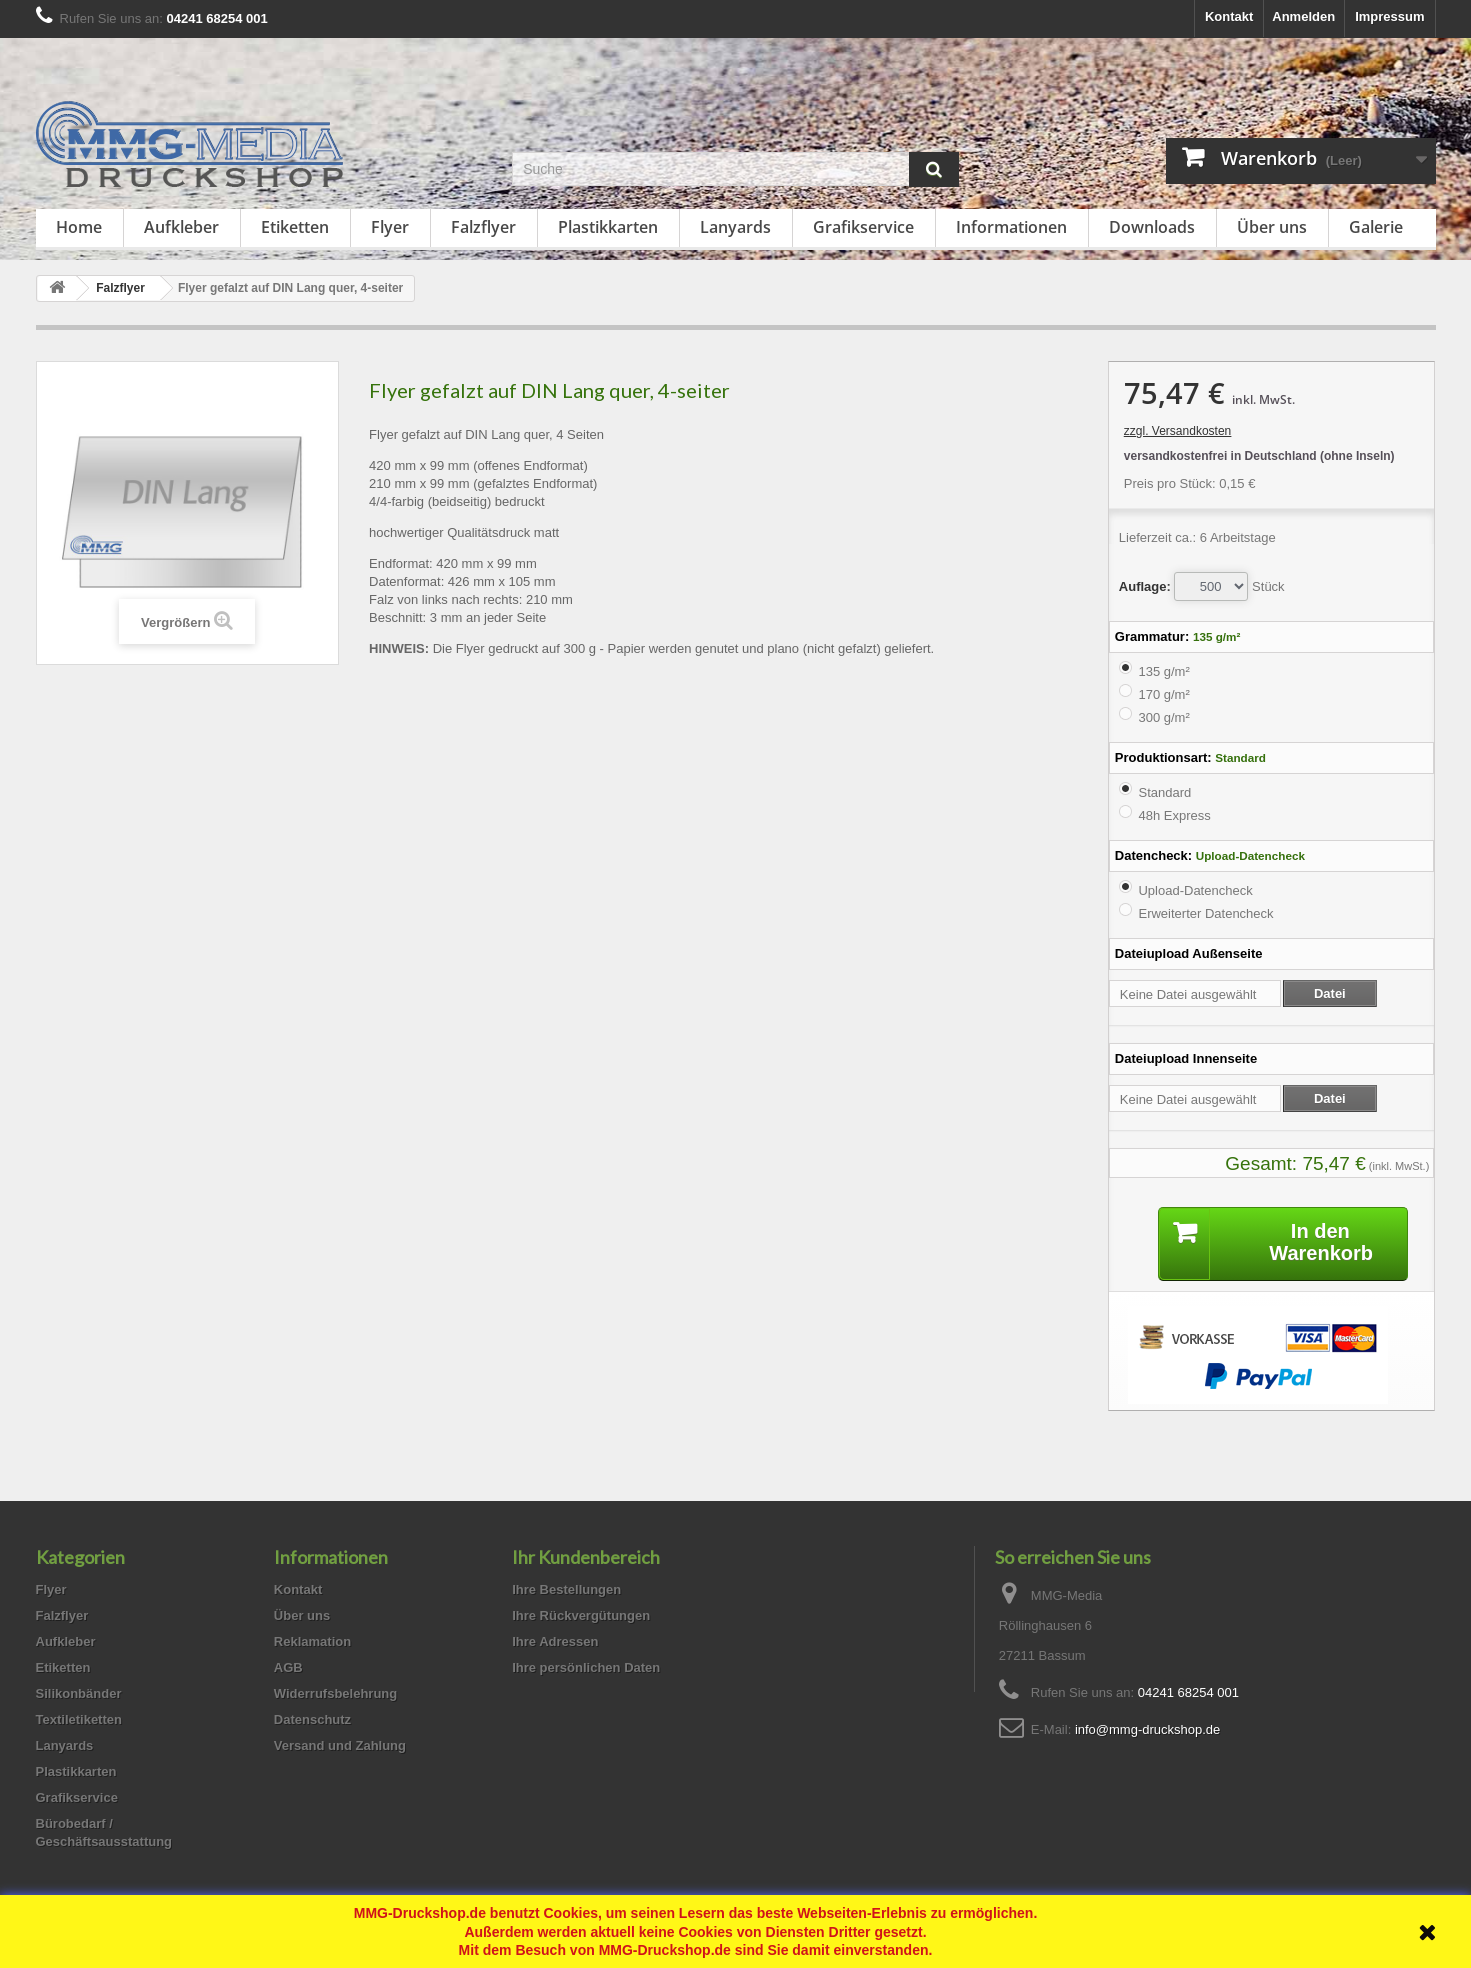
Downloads (1152, 227)
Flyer (390, 227)
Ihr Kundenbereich (586, 1557)
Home (79, 227)
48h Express (1174, 815)
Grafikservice (863, 227)
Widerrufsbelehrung (335, 1693)
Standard (1164, 792)
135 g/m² (1163, 671)
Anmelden (1303, 16)
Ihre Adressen (555, 1641)
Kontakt (1229, 16)
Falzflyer (483, 227)
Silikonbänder (79, 1693)
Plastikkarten (608, 227)
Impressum (1389, 16)
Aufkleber (181, 227)
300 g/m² (1163, 717)
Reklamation (312, 1641)
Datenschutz (312, 1719)
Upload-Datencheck (1195, 890)
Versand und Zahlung (340, 1745)
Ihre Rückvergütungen (581, 1615)
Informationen (1011, 227)
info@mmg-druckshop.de (1147, 1729)
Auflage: (1145, 586)
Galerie (1376, 227)
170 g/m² (1163, 694)
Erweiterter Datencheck (1205, 913)
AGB (288, 1667)
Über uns (1272, 227)
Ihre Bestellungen (566, 1589)
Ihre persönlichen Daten (586, 1667)
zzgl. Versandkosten (1177, 431)
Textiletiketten (79, 1719)
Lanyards (735, 227)
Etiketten (295, 227)
